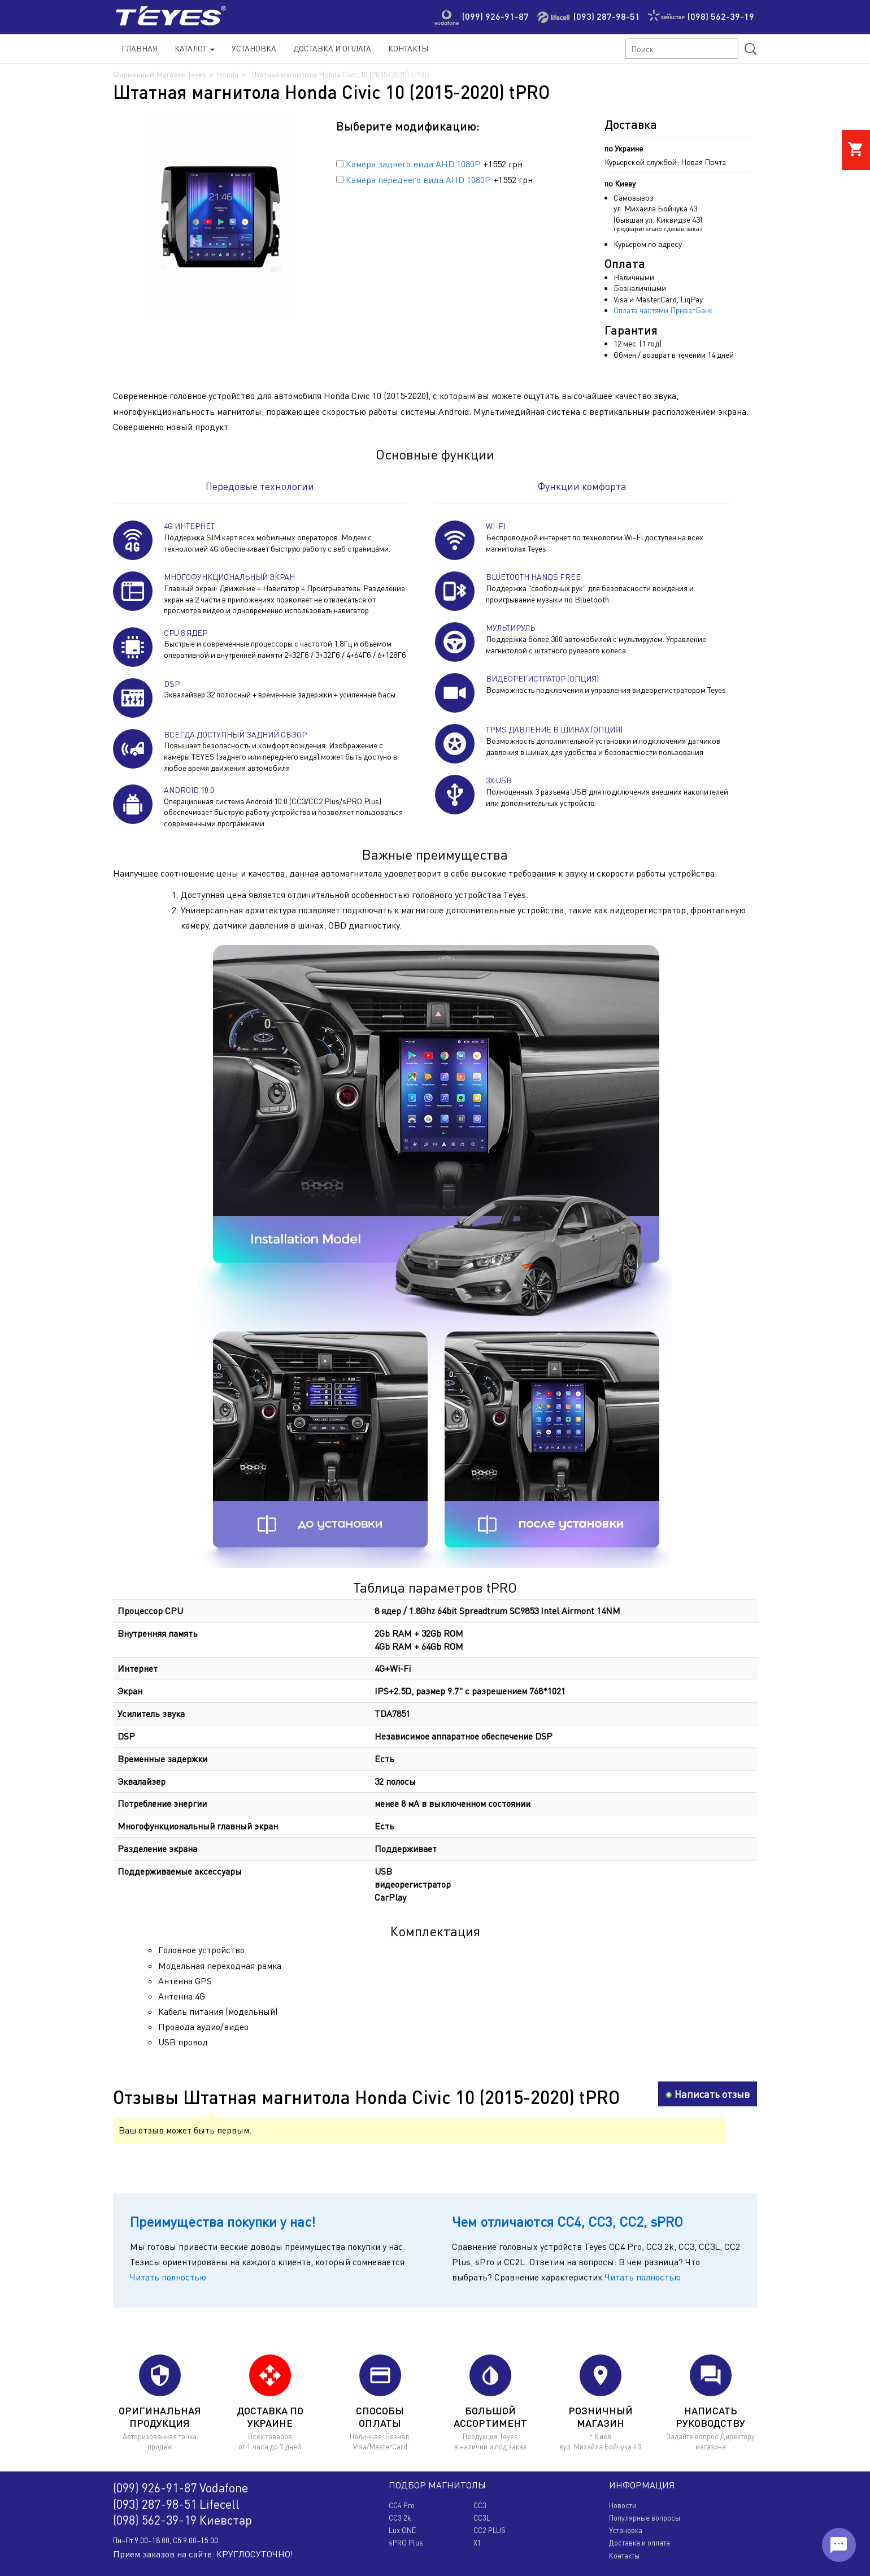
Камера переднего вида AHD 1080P (418, 179)
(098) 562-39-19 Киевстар (182, 2519)
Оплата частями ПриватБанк (663, 310)
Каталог (195, 48)
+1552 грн (429, 164)
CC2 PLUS (489, 2530)
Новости (622, 2505)
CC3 (479, 2505)
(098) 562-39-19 (721, 16)
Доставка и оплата (639, 2542)
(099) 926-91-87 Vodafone (180, 2487)
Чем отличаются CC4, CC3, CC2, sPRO (567, 2221)
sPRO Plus (406, 2542)
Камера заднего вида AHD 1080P (413, 164)
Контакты (408, 48)
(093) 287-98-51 (606, 16)
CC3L (481, 2517)
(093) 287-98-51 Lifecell (176, 2504)
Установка (254, 48)
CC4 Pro (402, 2505)
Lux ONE (402, 2530)
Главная (139, 48)
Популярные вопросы (644, 2517)
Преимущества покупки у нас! (222, 2221)
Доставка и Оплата (332, 48)
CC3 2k (400, 2517)
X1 (477, 2542)
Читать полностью (168, 2277)
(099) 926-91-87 (495, 16)
